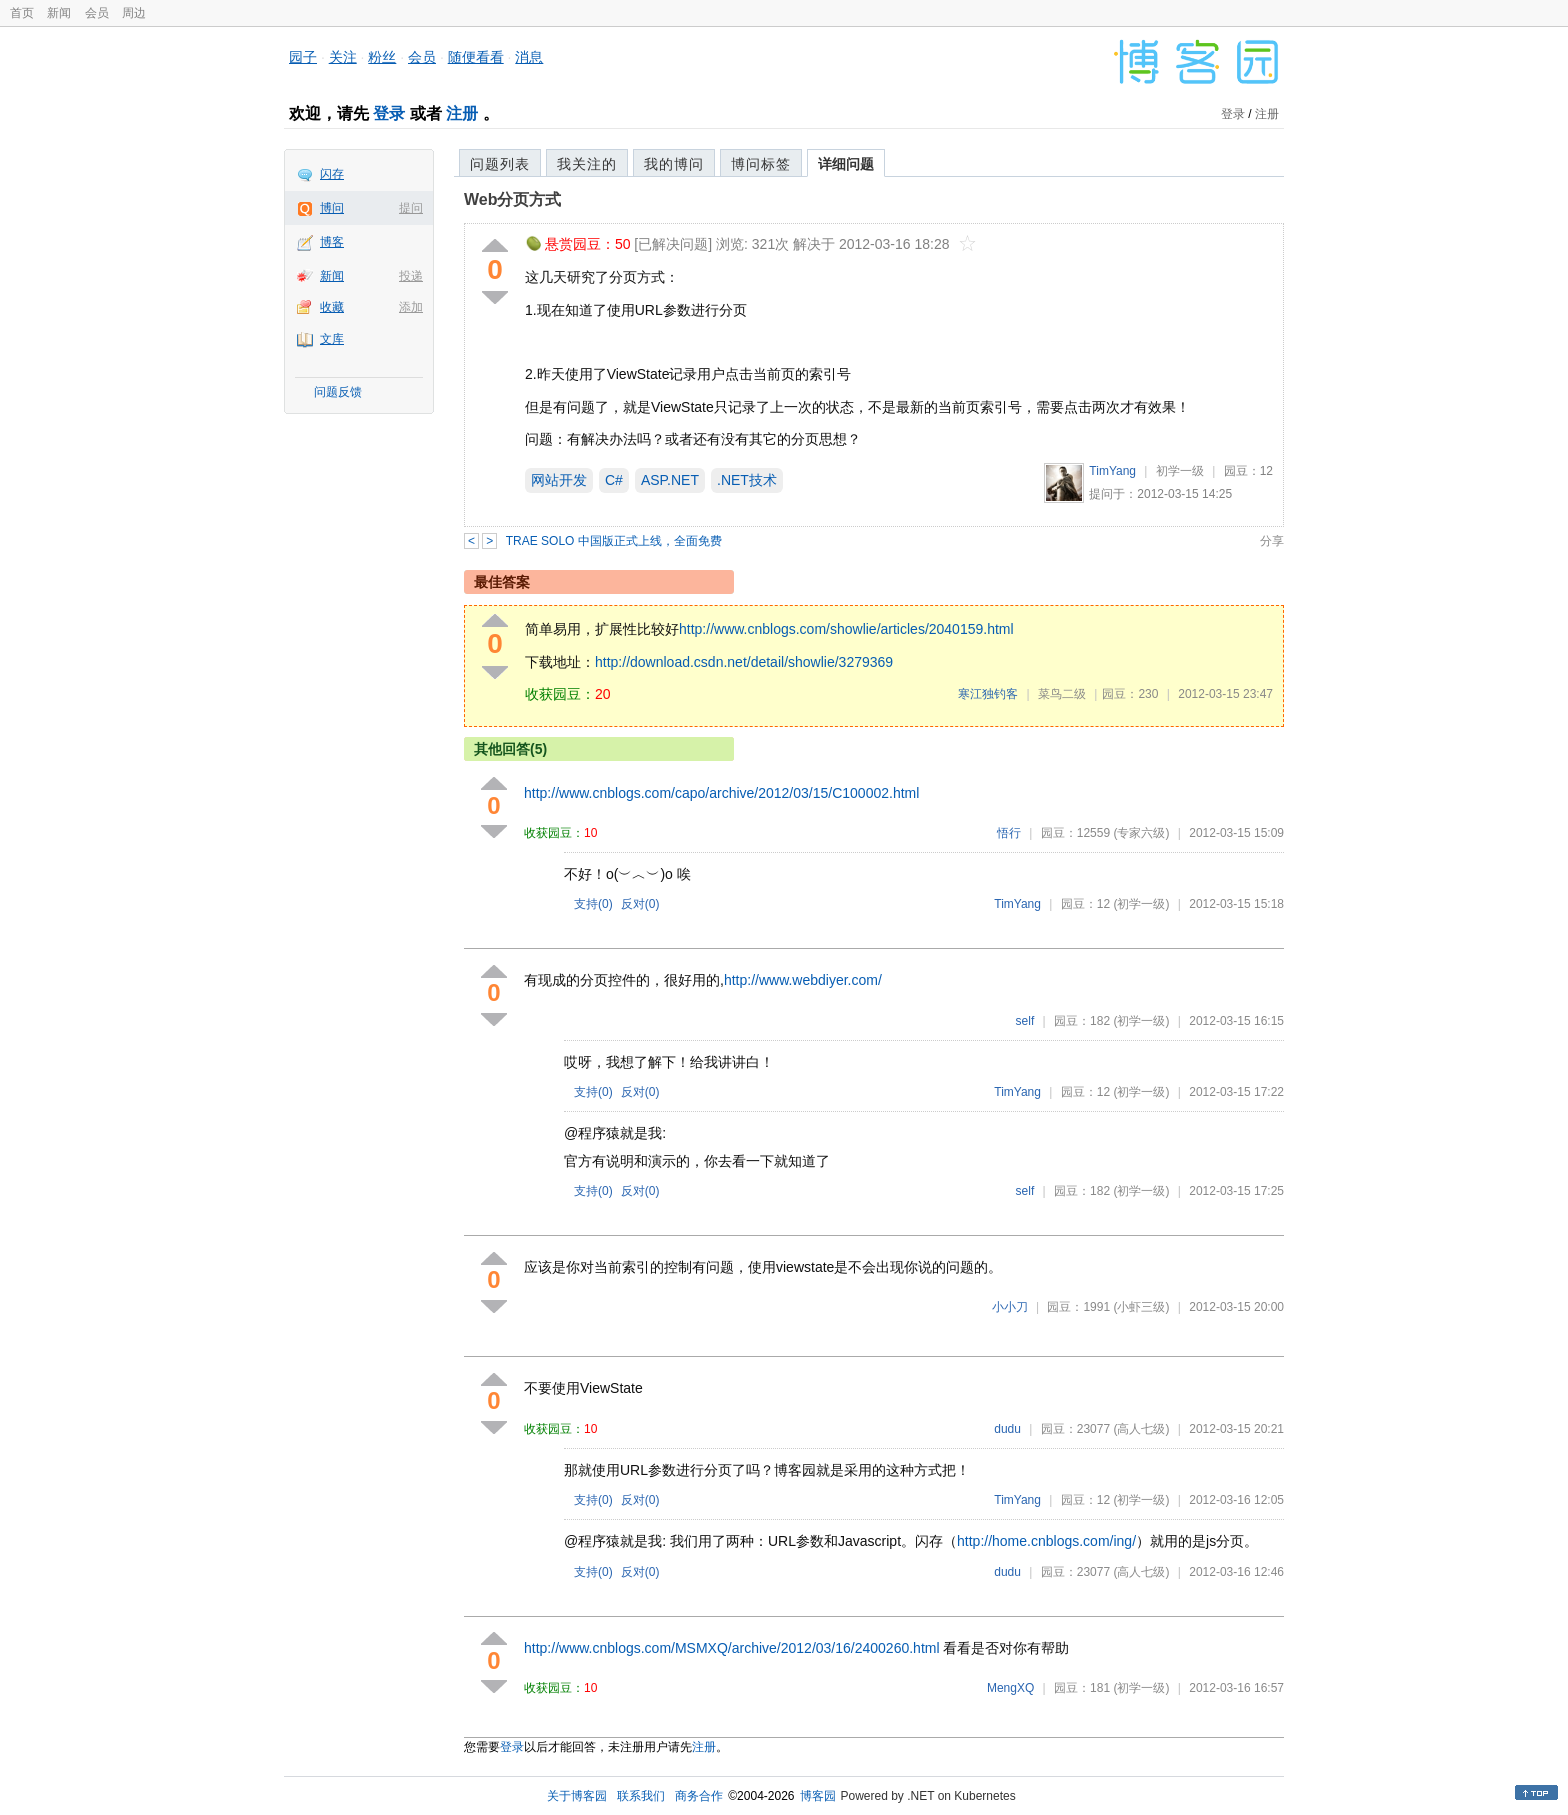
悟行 (1009, 833)
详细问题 (846, 164)
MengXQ (1010, 1688)
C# (614, 480)
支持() (593, 904)
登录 (389, 113)
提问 (411, 208)
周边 (134, 13)
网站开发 (559, 480)
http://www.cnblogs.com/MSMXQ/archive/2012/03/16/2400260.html (732, 1648)
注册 (462, 113)
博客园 (818, 1796)
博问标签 (761, 164)
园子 (303, 57)
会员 (97, 13)
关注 (343, 57)
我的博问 (674, 164)
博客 (332, 242)
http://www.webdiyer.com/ (803, 980)
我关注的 (587, 164)
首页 (22, 13)
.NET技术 (747, 480)
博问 (332, 208)
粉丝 (382, 57)
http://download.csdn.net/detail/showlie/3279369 (744, 662)
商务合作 (699, 1796)
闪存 (332, 174)
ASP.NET (670, 480)
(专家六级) (1141, 833)
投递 (411, 276)
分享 (1272, 541)
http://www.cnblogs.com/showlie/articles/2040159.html (846, 629)
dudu (1007, 1429)
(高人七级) (1141, 1429)
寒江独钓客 (988, 694)
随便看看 (476, 57)
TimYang (1112, 471)
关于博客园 (577, 1796)
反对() (640, 904)
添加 (411, 307)
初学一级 (1180, 471)
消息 (529, 57)
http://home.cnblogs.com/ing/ (1046, 1541)
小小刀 (1010, 1307)
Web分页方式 (512, 199)
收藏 (332, 307)
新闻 (59, 13)
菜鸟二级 (1062, 694)
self (1025, 1021)
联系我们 (641, 1796)
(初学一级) (1141, 904)
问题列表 (500, 164)
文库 (332, 339)
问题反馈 (338, 392)
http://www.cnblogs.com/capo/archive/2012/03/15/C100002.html (721, 793)
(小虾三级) (1141, 1307)
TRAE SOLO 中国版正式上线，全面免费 (614, 541)
